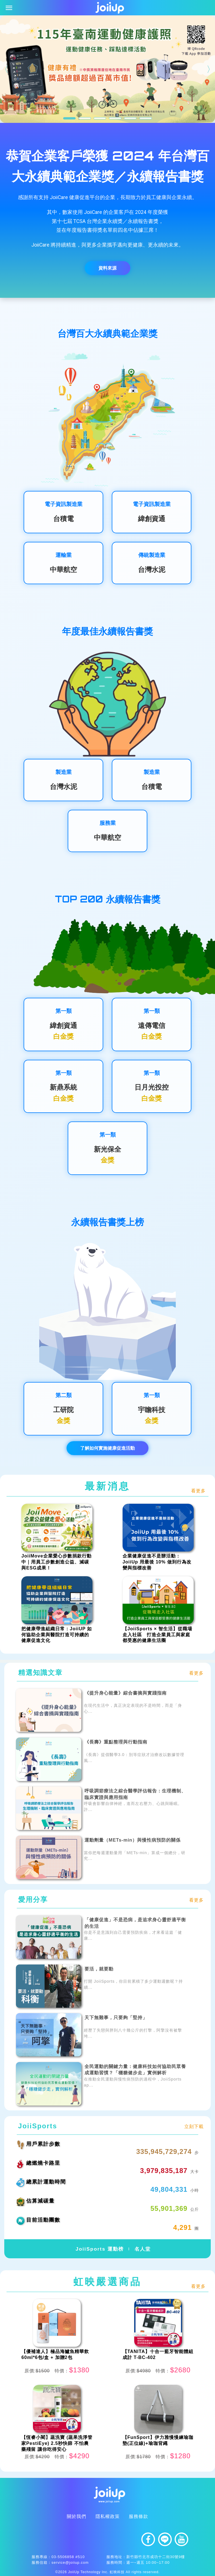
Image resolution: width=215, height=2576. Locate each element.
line (165, 2539)
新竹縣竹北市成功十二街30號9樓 (155, 2557)
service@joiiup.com (70, 2562)
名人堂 (143, 2249)
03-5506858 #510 (68, 2557)
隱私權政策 (108, 2516)
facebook (148, 2539)
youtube (181, 2539)
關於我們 (76, 2516)
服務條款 (138, 2516)
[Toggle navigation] (9, 8)
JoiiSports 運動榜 (99, 2249)
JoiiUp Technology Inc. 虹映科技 (96, 2572)
